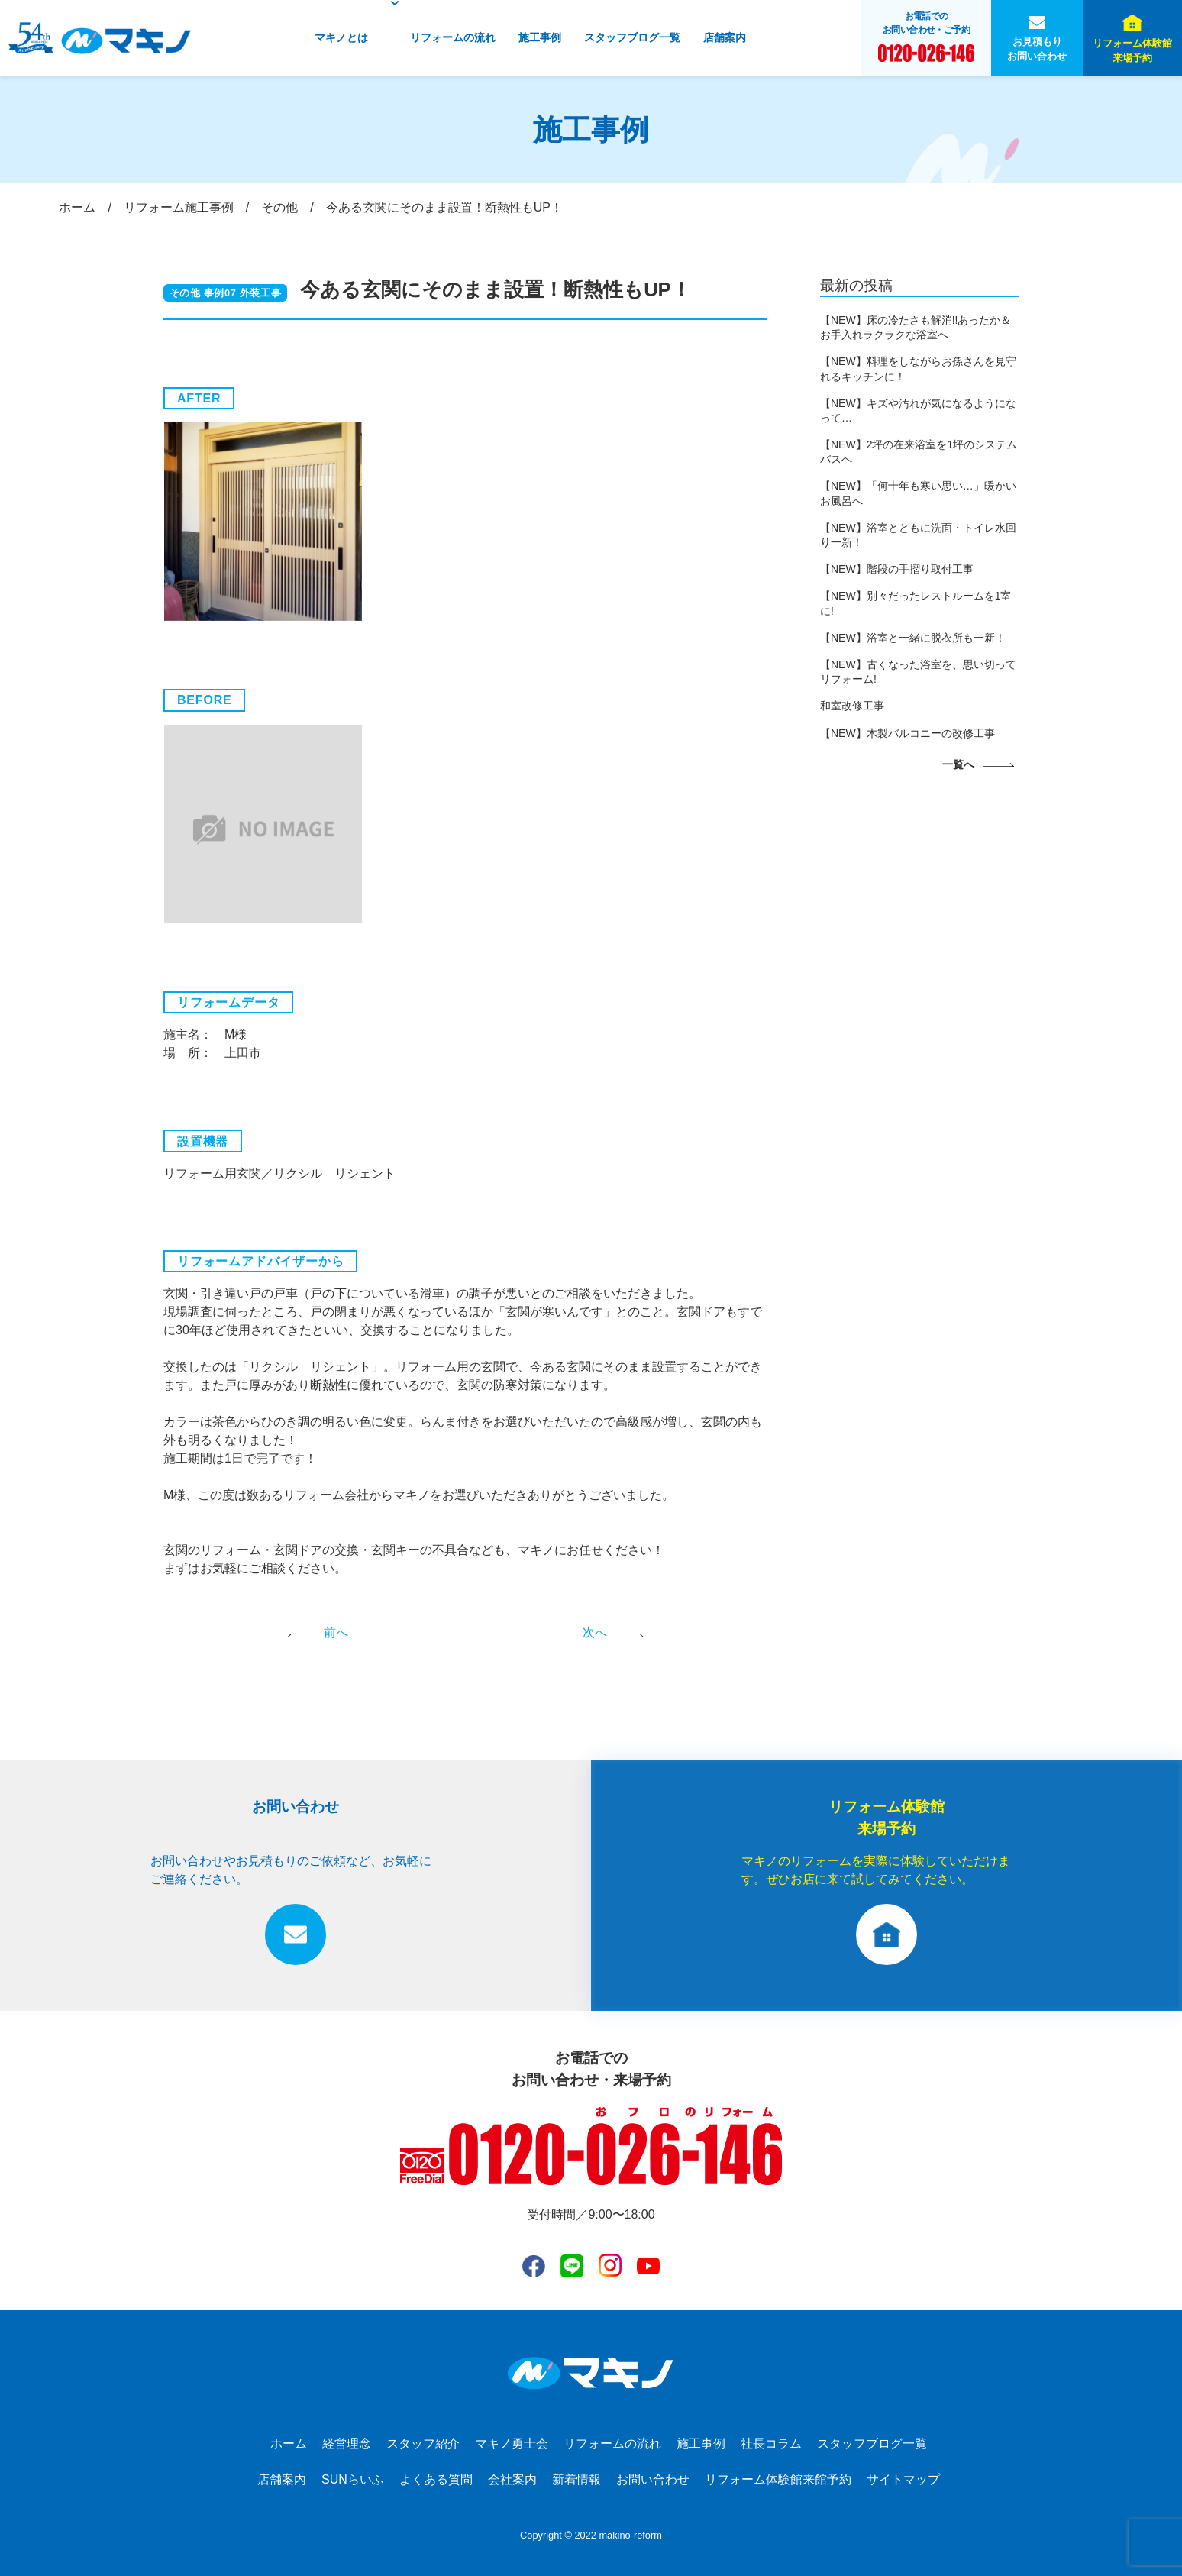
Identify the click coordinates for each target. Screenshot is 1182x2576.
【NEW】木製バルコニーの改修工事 (907, 733)
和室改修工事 (852, 706)
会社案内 (512, 2479)
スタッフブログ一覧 (632, 37)
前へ (336, 1632)
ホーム (288, 2443)
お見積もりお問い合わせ (1037, 49)
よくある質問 (436, 2479)
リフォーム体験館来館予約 (778, 2479)
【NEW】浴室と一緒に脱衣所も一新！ (913, 638)
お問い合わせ (653, 2479)
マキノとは (341, 37)
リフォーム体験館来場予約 (1132, 50)
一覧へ (958, 764)
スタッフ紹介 (423, 2443)
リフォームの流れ (453, 37)
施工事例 (539, 37)
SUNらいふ (352, 2479)
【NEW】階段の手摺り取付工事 (897, 569)
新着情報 (576, 2479)
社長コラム (771, 2443)
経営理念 (346, 2443)
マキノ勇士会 (511, 2443)
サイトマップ (903, 2479)
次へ (595, 1632)
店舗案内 (724, 37)
